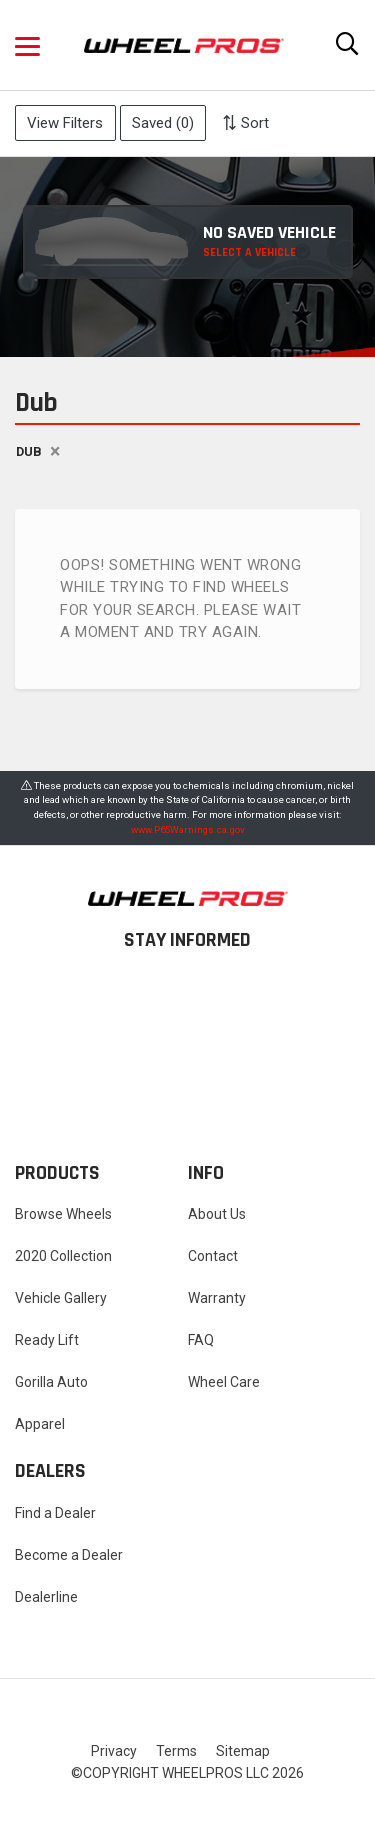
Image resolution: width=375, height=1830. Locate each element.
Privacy (114, 1751)
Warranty (217, 1298)
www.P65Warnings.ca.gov (188, 829)
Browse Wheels (63, 1214)
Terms (176, 1751)
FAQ (201, 1340)
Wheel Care (224, 1382)
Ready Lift (47, 1340)
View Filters (65, 123)
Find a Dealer (55, 1513)
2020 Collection (63, 1256)
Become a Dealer (69, 1555)
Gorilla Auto (51, 1382)
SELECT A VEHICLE (249, 252)
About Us (217, 1214)
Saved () (163, 123)
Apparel (40, 1424)
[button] (27, 45)
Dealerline (46, 1597)
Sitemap (243, 1751)
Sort (245, 123)
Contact (213, 1256)
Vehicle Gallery (61, 1298)
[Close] (55, 452)
